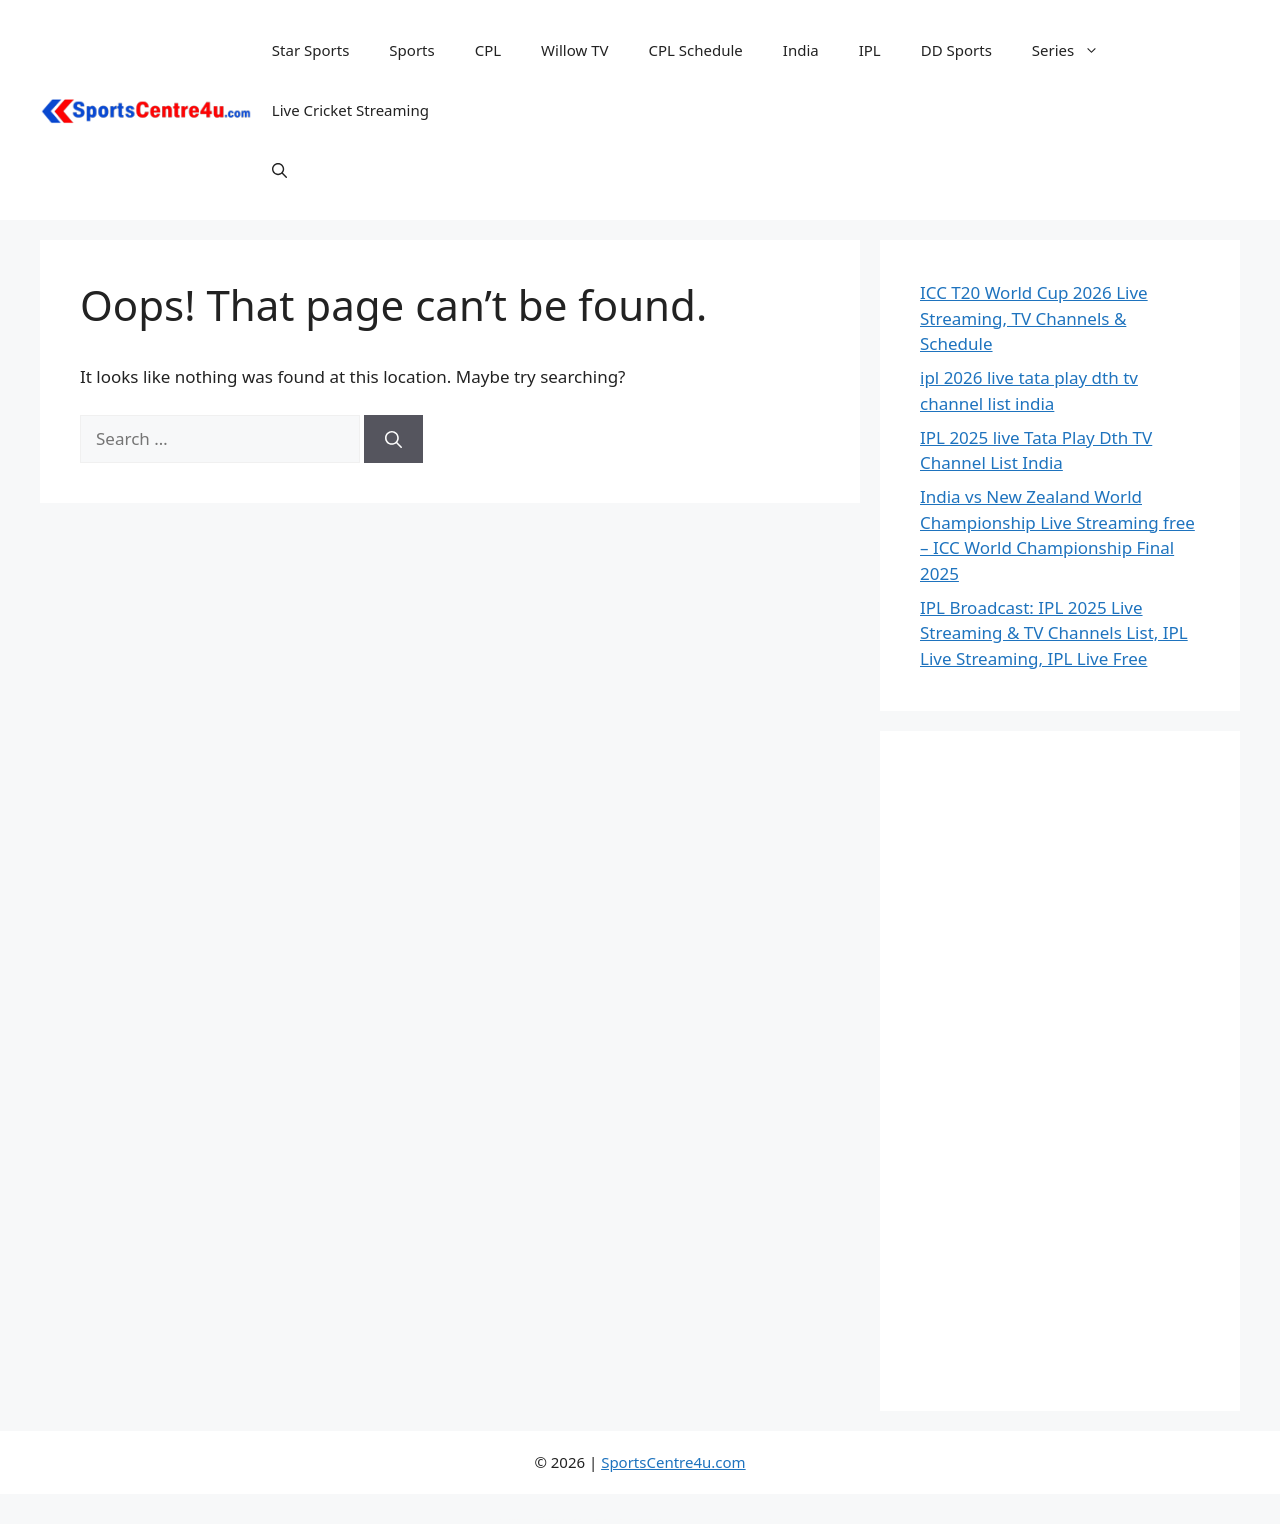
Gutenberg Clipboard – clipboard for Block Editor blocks (545, 1519)
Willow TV (574, 50)
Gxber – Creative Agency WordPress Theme (693, 1519)
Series (1075, 50)
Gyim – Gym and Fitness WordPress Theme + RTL (719, 1519)
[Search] (393, 439)
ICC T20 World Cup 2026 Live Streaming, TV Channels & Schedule (1034, 318)
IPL (870, 50)
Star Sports (311, 50)
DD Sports (956, 50)
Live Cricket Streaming (350, 110)
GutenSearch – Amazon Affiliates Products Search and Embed (576, 1519)
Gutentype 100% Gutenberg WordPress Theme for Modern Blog (610, 1519)
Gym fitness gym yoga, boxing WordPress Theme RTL (747, 1519)
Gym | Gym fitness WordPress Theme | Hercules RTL (776, 1519)
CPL (488, 50)
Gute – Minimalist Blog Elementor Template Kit (517, 1519)
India (801, 50)
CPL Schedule (695, 50)
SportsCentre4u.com (673, 1462)
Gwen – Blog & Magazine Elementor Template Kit (640, 1519)
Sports (411, 50)
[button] (279, 170)
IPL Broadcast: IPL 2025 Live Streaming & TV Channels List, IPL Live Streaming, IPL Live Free (1054, 633)
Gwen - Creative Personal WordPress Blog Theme (667, 1519)
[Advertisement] (1060, 1071)
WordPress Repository (496, 1519)
